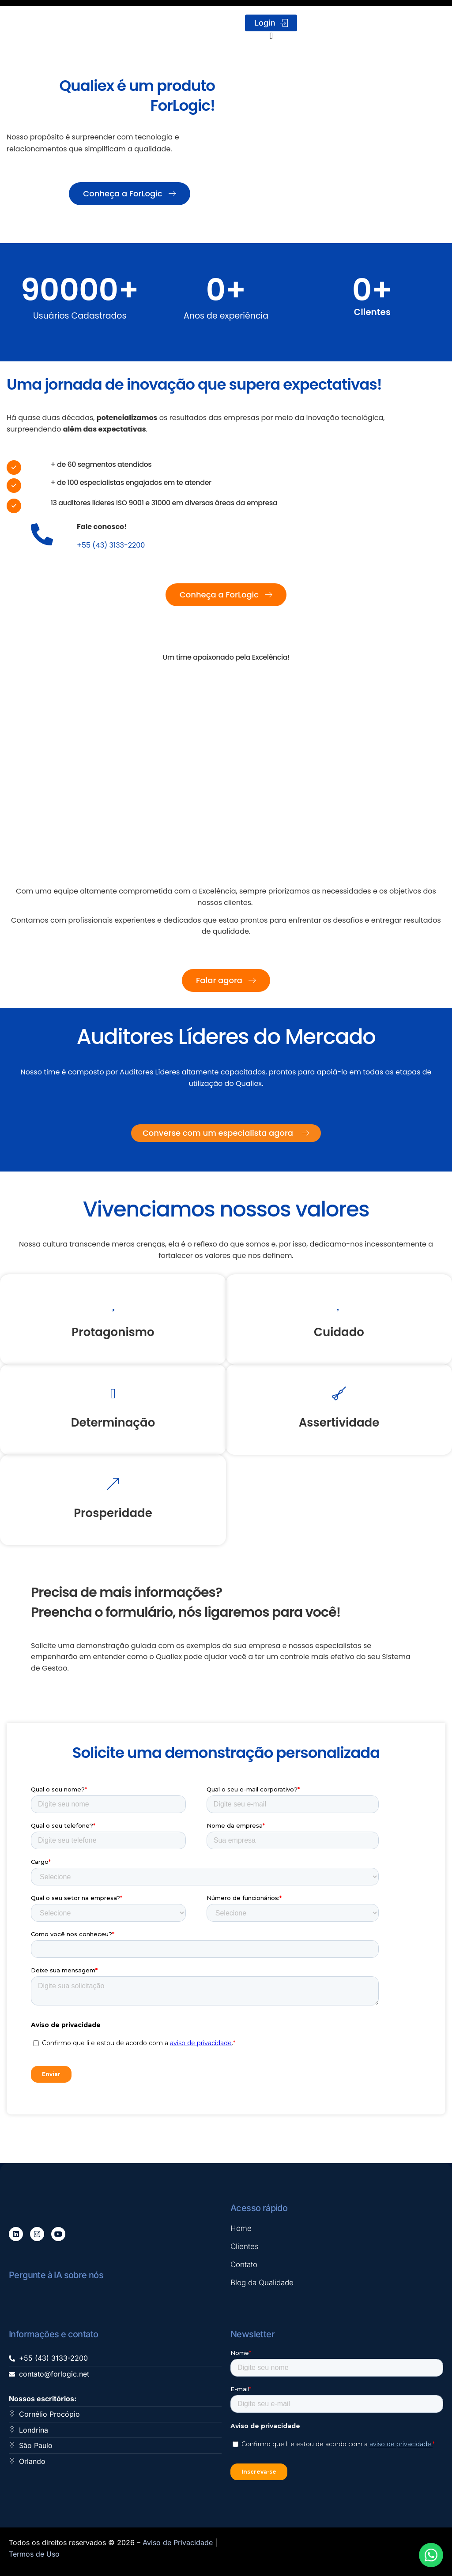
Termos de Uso (34, 2554)
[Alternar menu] (271, 35)
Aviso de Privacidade (178, 2542)
